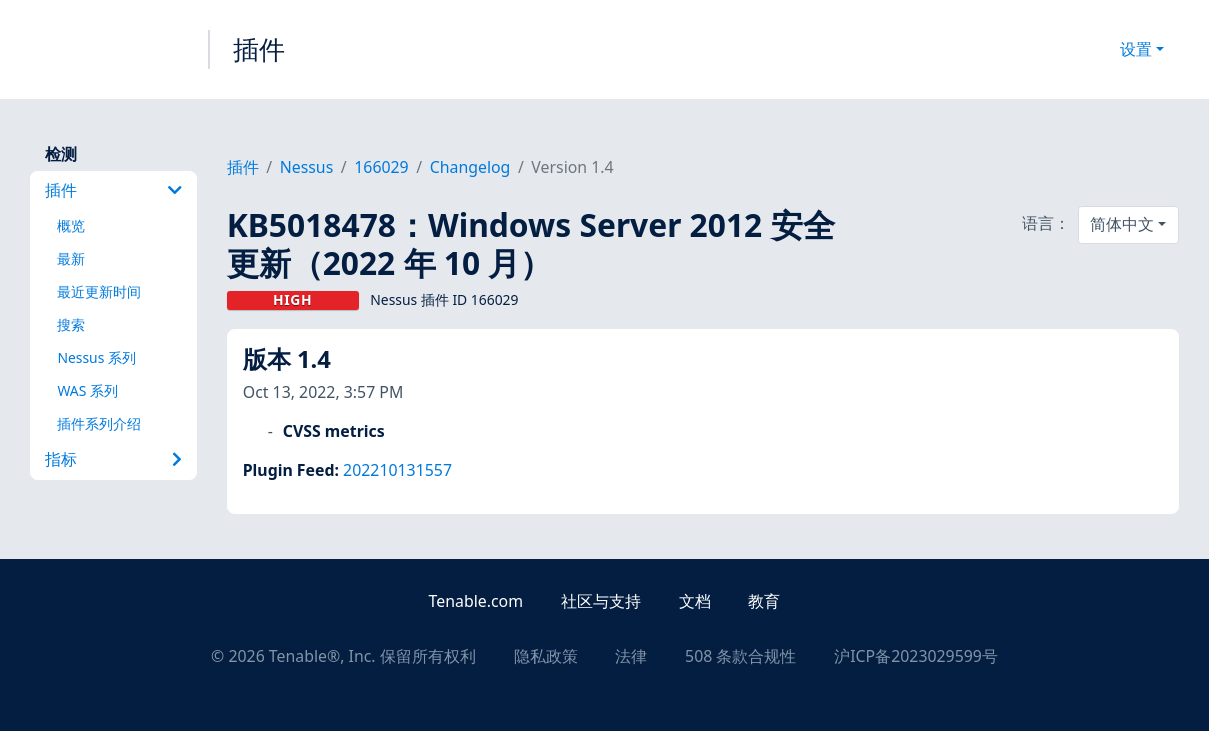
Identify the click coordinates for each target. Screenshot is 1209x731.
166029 (381, 167)
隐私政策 (546, 656)
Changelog (470, 167)
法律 (631, 656)
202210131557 (397, 470)
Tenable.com (476, 601)
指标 (113, 459)
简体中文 (1122, 224)
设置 (1136, 49)
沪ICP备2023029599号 (916, 656)
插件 (259, 49)
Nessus (307, 167)
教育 (764, 601)
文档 (695, 601)
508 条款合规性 (740, 656)
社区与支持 (601, 601)
